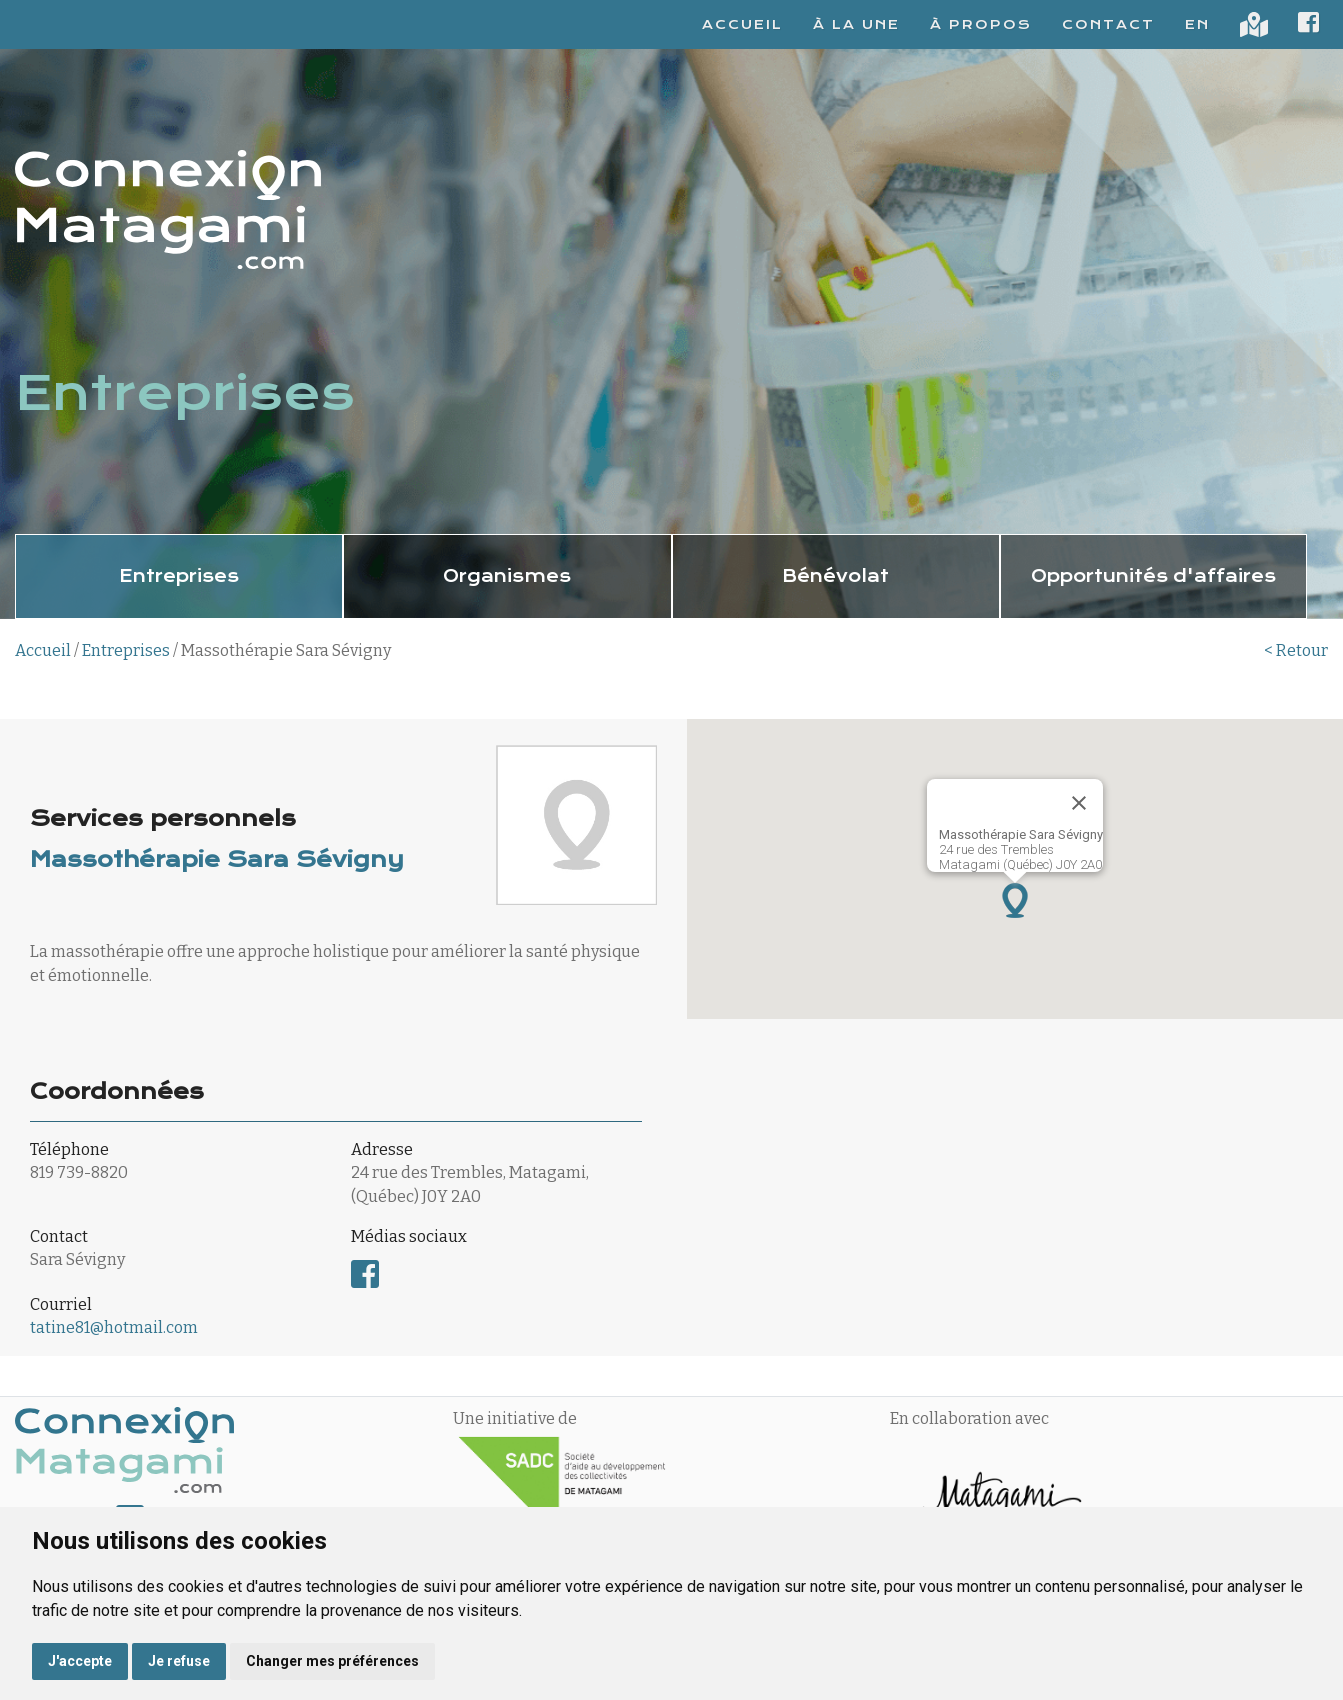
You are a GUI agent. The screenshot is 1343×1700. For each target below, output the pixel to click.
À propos (981, 24)
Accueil (742, 24)
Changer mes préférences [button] (332, 1661)
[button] (1015, 900)
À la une (856, 24)
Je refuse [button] (179, 1661)
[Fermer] (1079, 803)
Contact (1108, 24)
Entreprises (126, 650)
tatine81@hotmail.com (114, 1327)
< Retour (1296, 650)
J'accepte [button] (80, 1661)
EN (1197, 24)
